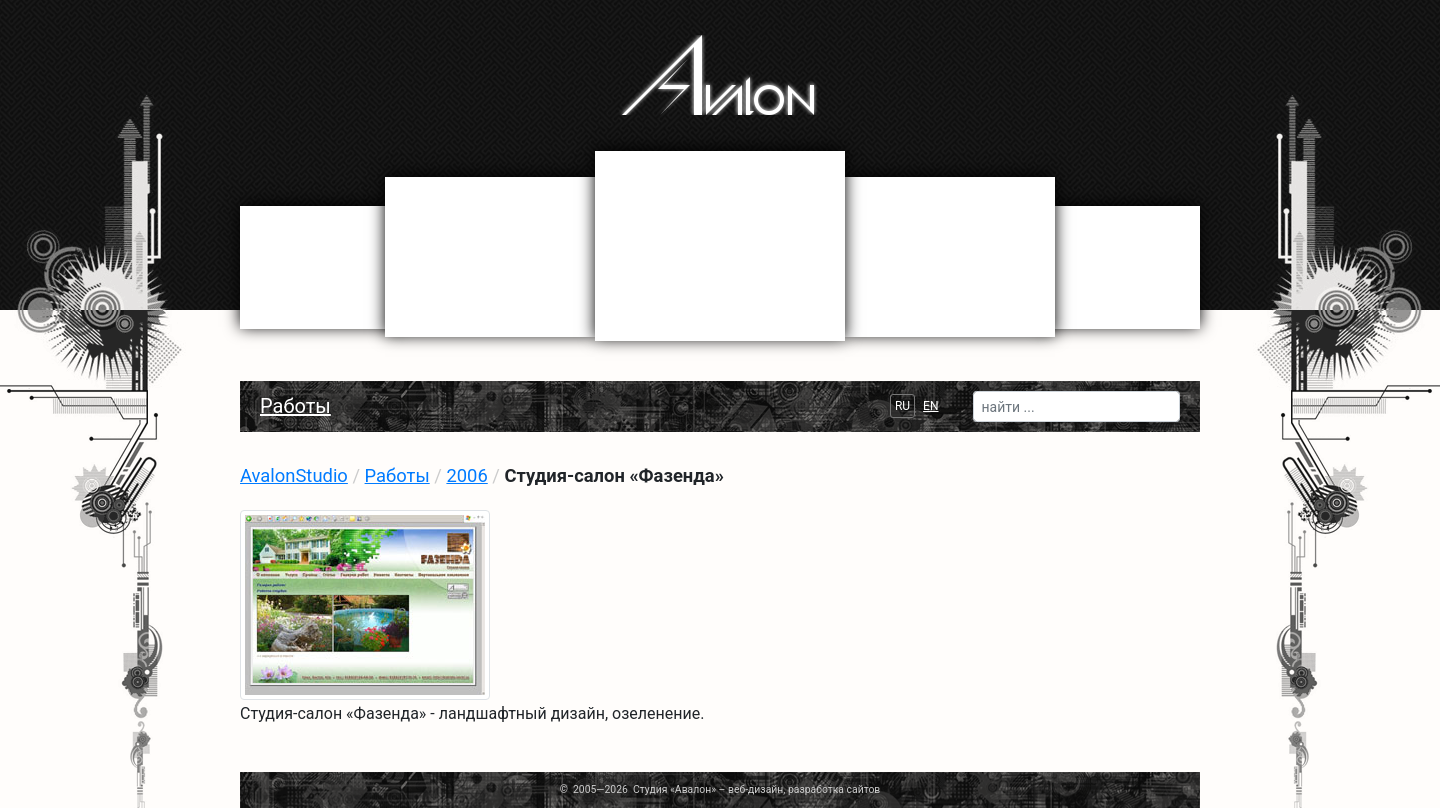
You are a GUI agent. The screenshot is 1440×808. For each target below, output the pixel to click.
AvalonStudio (294, 475)
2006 (466, 475)
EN (930, 406)
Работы (295, 406)
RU (902, 406)
